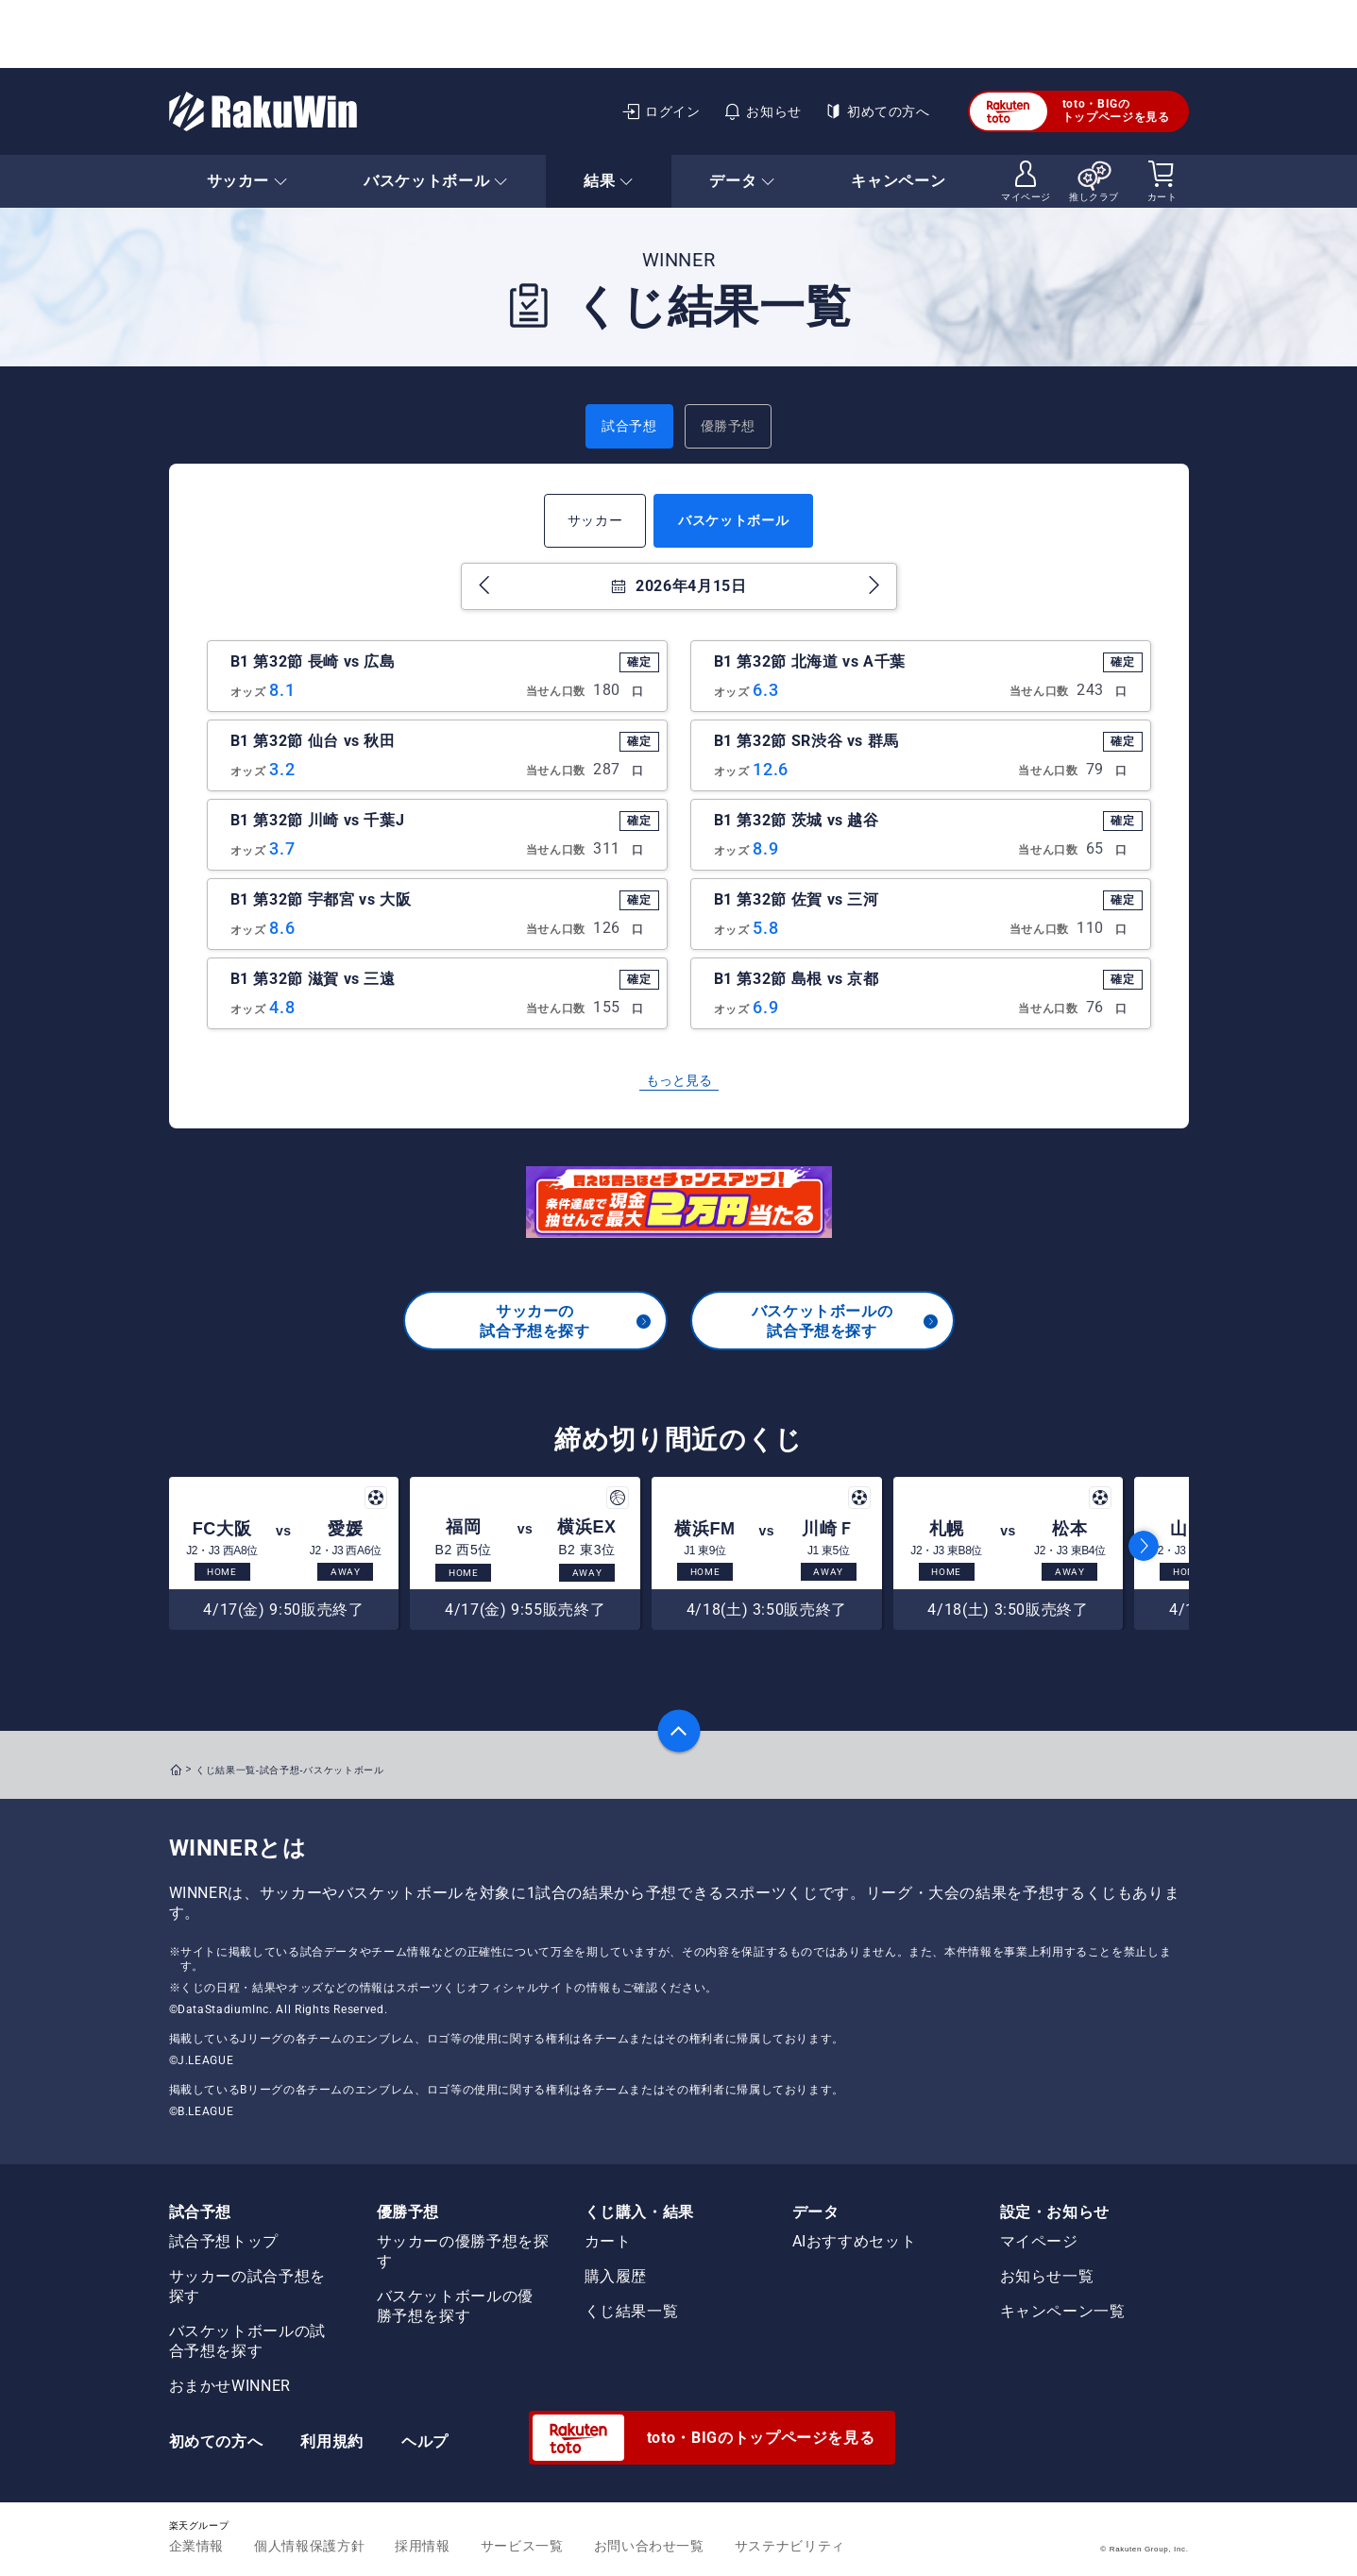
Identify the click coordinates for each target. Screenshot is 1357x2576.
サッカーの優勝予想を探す (463, 2251)
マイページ (1039, 2241)
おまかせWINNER (230, 2386)
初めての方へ (877, 111)
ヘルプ (425, 2441)
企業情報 (197, 2545)
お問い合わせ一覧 (649, 2545)
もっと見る (679, 1080)
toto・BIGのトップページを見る (1070, 111)
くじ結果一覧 (632, 2311)
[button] (1143, 1545)
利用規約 (332, 2441)
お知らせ (762, 111)
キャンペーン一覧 (1063, 2311)
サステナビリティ (790, 2545)
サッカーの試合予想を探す (566, 1321)
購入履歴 (616, 2276)
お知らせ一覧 (1047, 2276)
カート (608, 2241)
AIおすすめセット (854, 2241)
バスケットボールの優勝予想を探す (455, 2306)
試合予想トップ (224, 2241)
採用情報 (422, 2545)
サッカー (595, 520)
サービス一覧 (522, 2545)
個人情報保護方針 (309, 2545)
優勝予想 (728, 425)
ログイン (660, 111)
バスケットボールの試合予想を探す (846, 1321)
